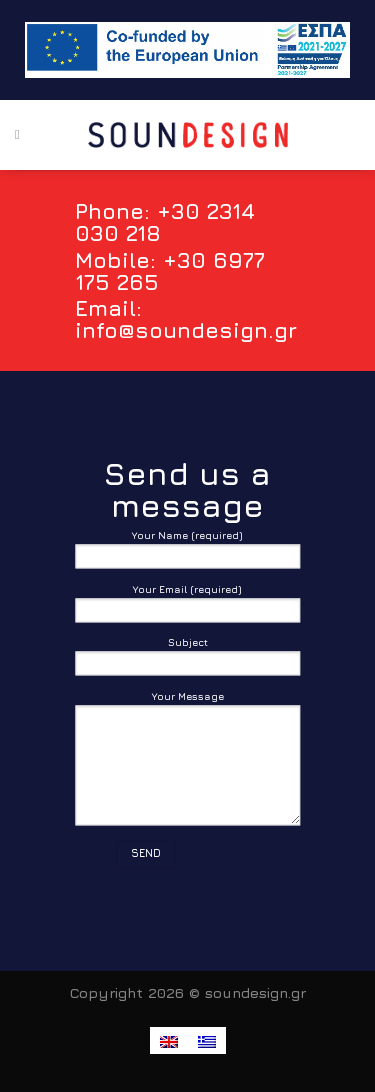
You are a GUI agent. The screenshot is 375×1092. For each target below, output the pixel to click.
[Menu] (17, 135)
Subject (187, 661)
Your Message (187, 762)
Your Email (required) (187, 607)
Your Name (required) (187, 554)
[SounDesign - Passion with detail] (188, 135)
